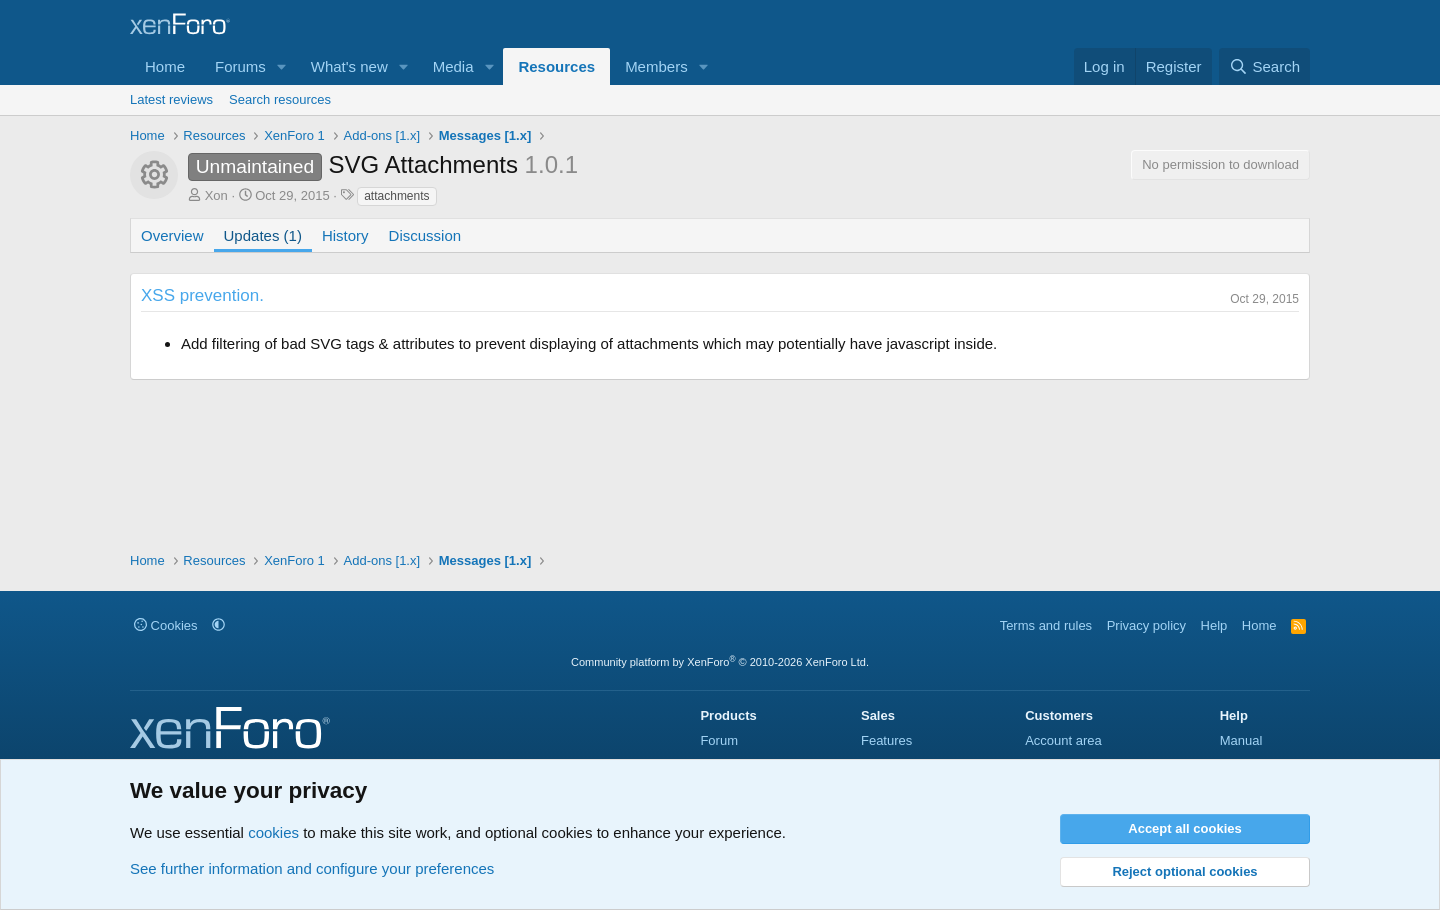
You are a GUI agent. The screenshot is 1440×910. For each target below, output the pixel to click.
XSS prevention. (202, 295)
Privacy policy (1146, 625)
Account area (1063, 740)
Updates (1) (263, 235)
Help (1214, 625)
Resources (556, 66)
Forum (719, 740)
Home (165, 66)
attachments (396, 196)
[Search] (1264, 66)
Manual (1241, 740)
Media (453, 66)
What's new (349, 66)
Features (886, 740)
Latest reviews (171, 99)
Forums (240, 66)
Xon (216, 195)
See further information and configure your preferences (312, 868)
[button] (282, 66)
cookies (273, 832)
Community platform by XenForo (720, 662)
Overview (172, 235)
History (345, 235)
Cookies (166, 625)
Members (656, 66)
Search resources (280, 99)
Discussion (425, 235)
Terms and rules (1046, 625)
